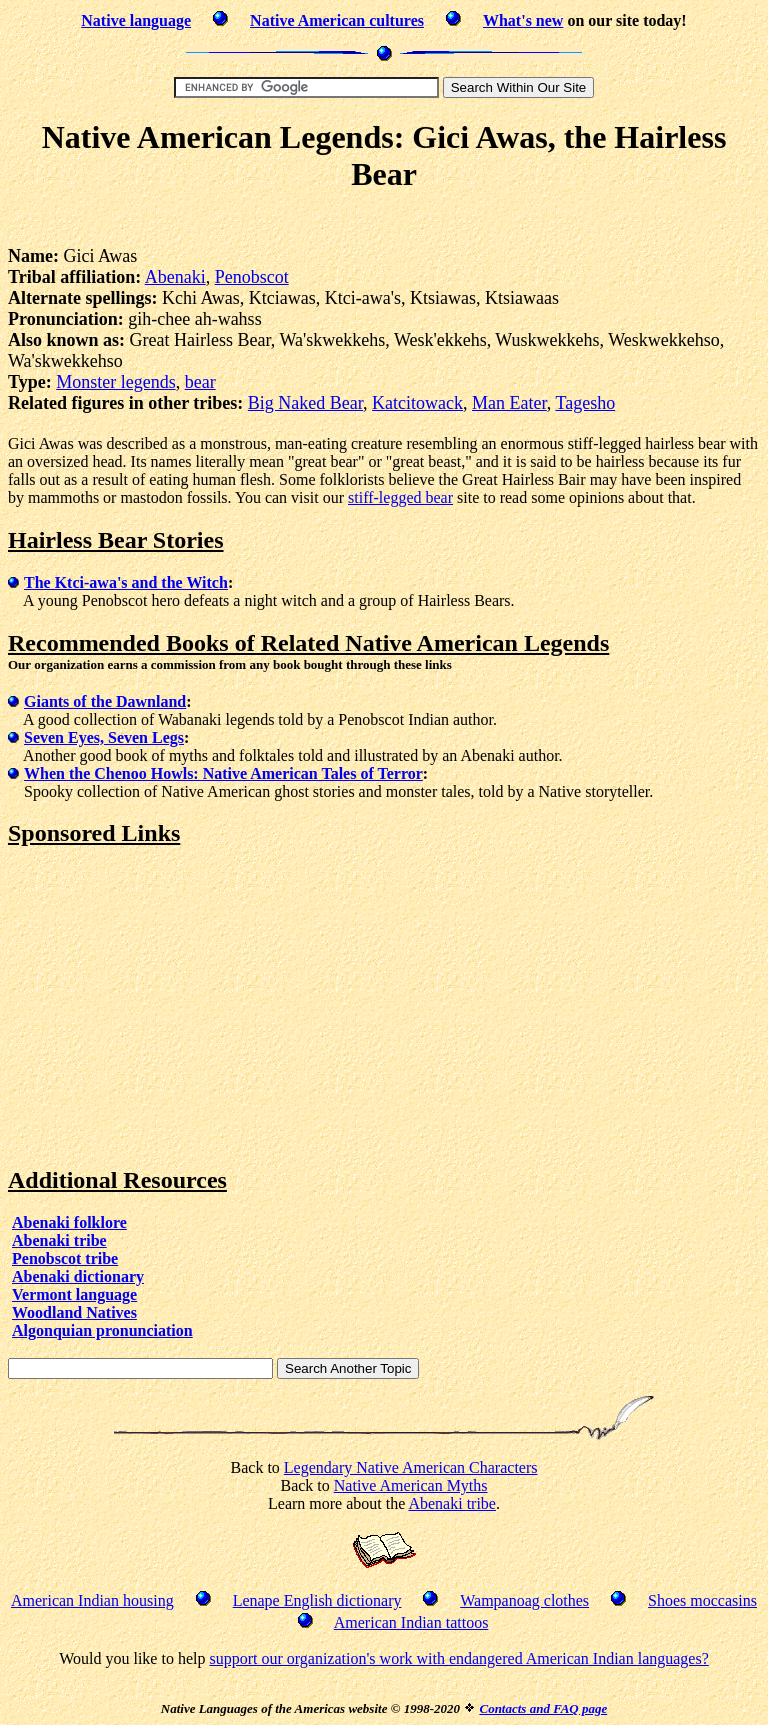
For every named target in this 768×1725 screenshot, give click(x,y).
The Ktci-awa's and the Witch (126, 582)
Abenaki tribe (59, 1240)
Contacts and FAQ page (543, 1708)
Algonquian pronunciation (102, 1330)
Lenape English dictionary (317, 1600)
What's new (523, 20)
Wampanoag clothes (524, 1600)
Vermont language (74, 1294)
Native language (136, 20)
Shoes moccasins (702, 1600)
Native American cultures (337, 20)
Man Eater (509, 403)
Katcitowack (417, 403)
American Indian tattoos (411, 1622)
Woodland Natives (74, 1312)
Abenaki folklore (69, 1222)
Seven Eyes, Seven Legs (104, 737)
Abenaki (175, 277)
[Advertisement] (384, 222)
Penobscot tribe (65, 1258)
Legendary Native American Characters (411, 1467)
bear (200, 382)
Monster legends (115, 382)
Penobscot (252, 277)
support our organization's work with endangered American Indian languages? (458, 1658)
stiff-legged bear (400, 497)
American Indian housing (92, 1600)
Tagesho (585, 403)
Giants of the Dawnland (105, 701)
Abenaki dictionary (78, 1276)
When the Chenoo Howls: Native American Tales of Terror (223, 773)
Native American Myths (411, 1485)
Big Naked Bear (305, 403)
